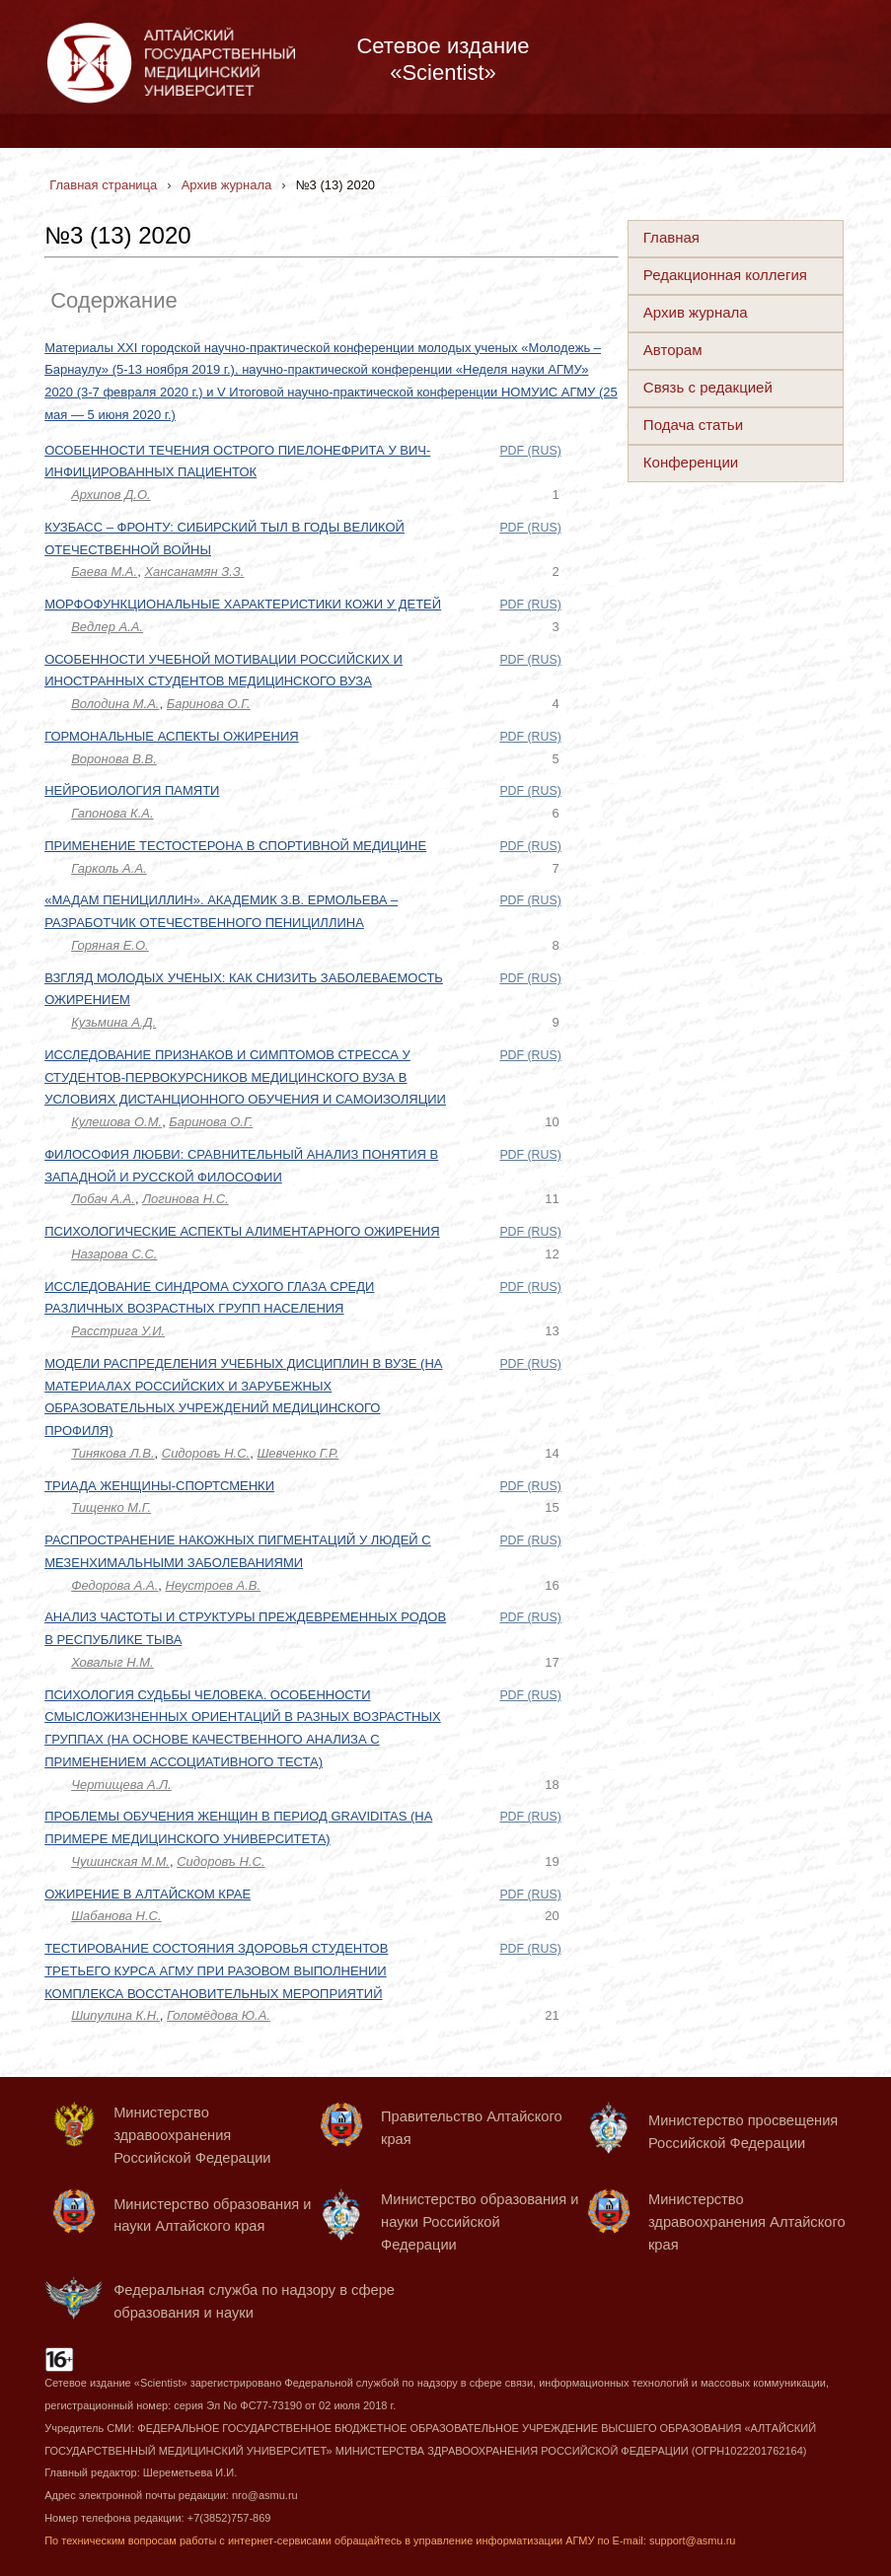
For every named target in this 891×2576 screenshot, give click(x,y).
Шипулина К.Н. (115, 2015)
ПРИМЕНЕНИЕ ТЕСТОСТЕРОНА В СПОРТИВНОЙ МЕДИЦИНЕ (235, 845)
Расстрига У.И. (118, 1331)
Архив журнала (695, 312)
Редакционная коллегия (725, 274)
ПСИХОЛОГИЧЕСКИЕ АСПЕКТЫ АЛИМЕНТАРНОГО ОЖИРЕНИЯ (241, 1231)
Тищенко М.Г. (111, 1507)
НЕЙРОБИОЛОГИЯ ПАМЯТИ (131, 790)
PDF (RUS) (529, 451)
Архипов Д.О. (111, 494)
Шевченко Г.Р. (297, 1453)
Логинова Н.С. (185, 1198)
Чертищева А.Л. (121, 1784)
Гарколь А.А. (109, 868)
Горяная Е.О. (110, 945)
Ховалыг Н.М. (112, 1662)
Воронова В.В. (114, 758)
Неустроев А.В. (213, 1585)
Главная (671, 237)
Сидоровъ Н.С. (206, 1453)
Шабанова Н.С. (116, 1915)
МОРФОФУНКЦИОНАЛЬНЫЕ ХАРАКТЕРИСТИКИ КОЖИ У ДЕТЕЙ (242, 604)
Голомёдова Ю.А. (218, 2015)
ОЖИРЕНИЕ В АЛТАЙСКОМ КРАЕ (147, 1894)
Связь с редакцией (708, 387)
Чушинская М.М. (120, 1861)
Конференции (690, 462)
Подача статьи (693, 424)
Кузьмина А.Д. (113, 1022)
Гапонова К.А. (112, 813)
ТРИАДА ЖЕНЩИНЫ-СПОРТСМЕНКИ (159, 1485)
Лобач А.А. (103, 1198)
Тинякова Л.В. (112, 1453)
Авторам (673, 349)
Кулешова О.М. (116, 1121)
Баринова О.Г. (209, 703)
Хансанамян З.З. (194, 571)
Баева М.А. (104, 571)
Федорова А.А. (114, 1585)
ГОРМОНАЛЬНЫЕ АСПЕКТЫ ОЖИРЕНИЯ (171, 736)
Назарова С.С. (114, 1254)
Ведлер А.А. (107, 626)
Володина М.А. (115, 703)
